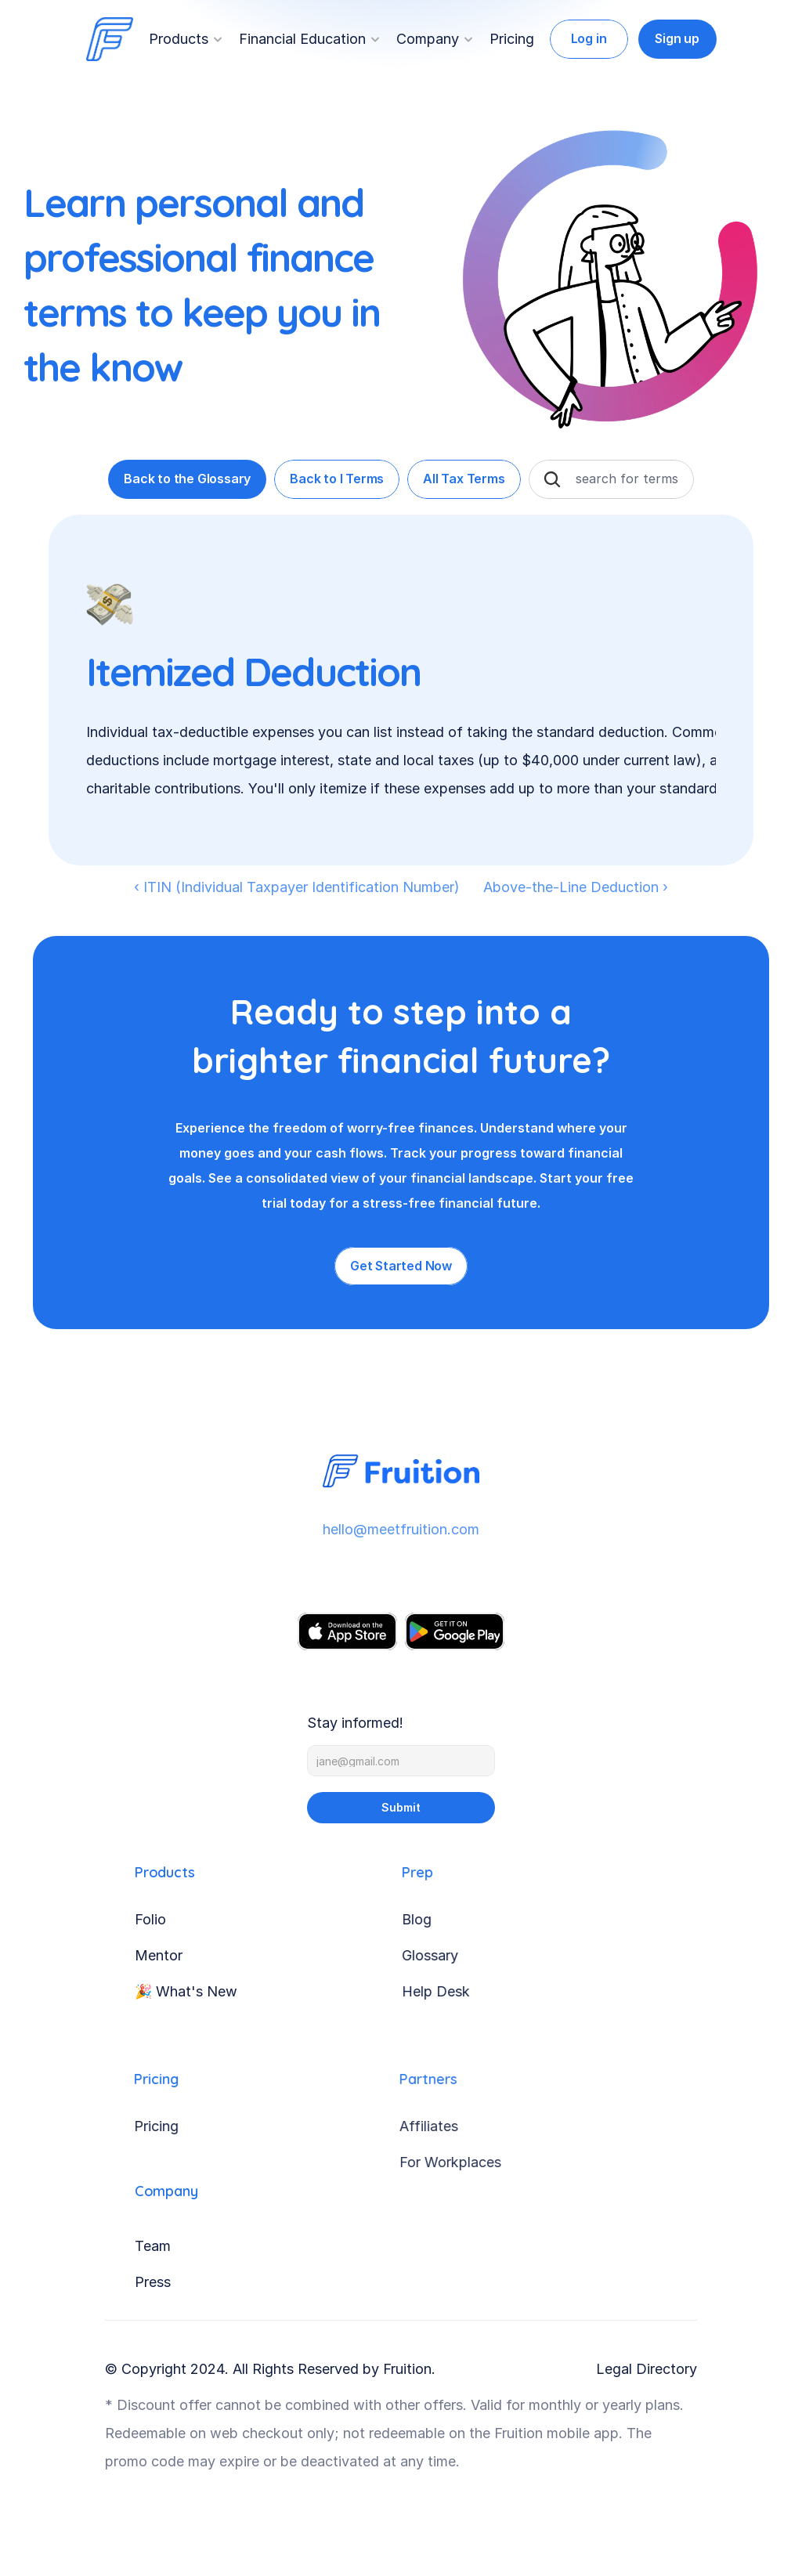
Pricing (512, 39)
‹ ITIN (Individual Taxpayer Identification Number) (297, 887)
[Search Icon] (552, 479)
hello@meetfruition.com (398, 1529)
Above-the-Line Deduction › (575, 887)
